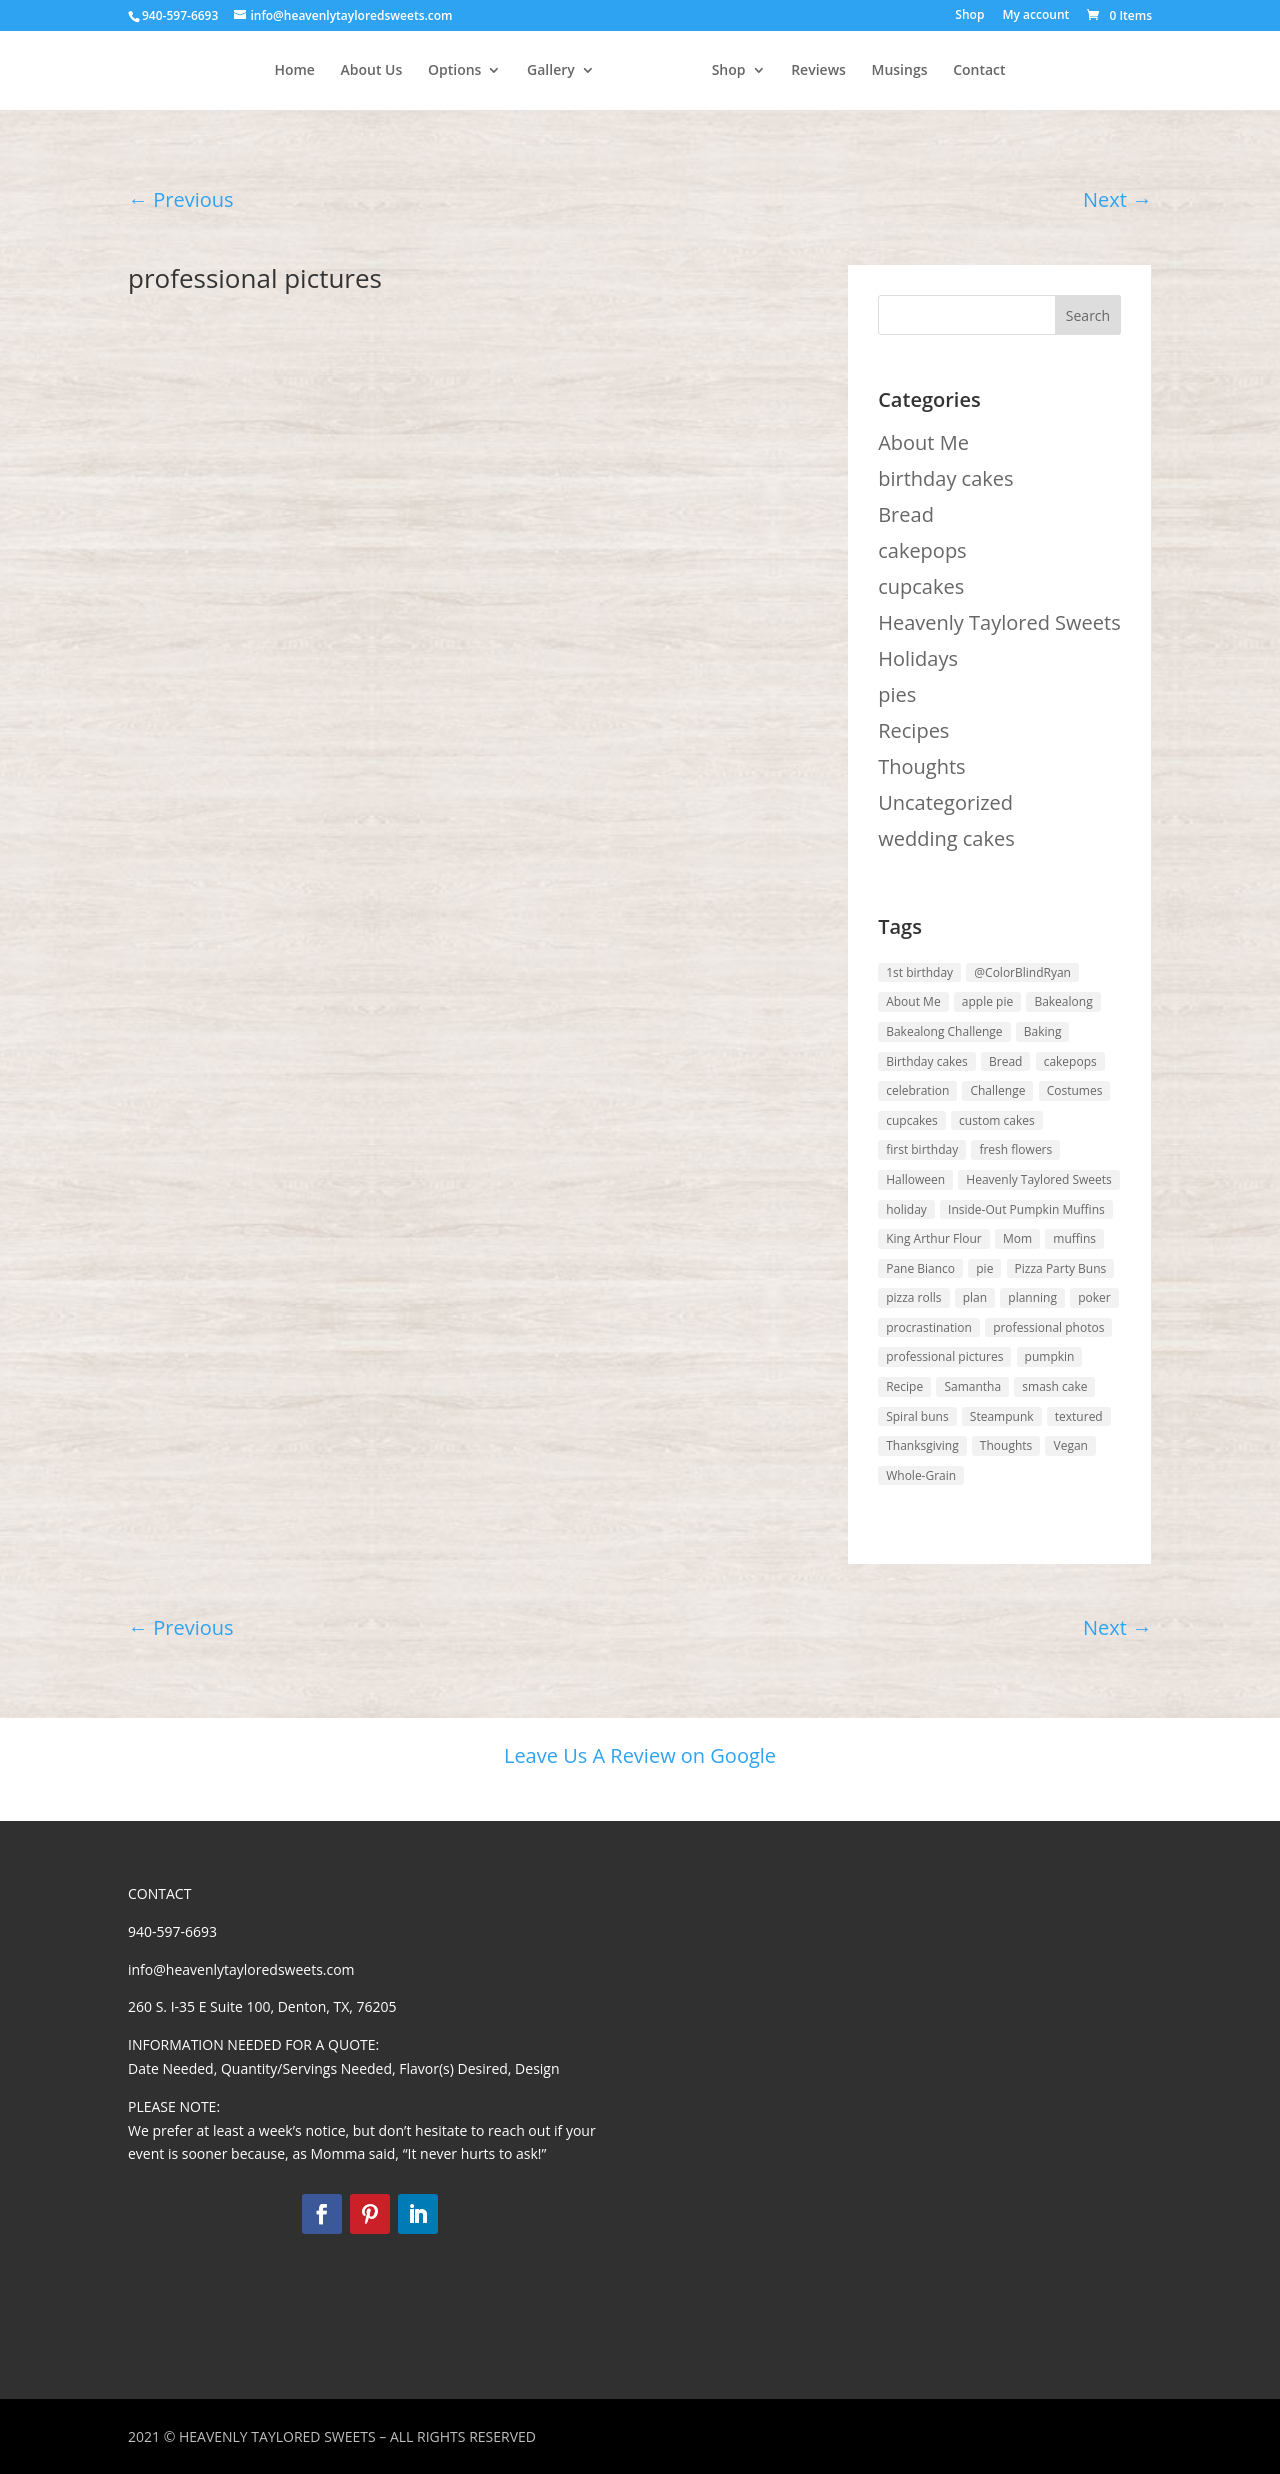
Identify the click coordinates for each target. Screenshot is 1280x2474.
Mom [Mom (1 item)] (1017, 1238)
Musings (968, 71)
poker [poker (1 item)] (1094, 1297)
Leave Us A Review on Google (640, 1755)
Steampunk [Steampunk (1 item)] (1002, 1416)
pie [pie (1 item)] (984, 1268)
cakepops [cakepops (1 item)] (1070, 1061)
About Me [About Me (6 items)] (913, 1001)
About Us (303, 71)
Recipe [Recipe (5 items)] (904, 1386)
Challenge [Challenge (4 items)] (997, 1090)
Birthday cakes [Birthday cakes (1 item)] (927, 1061)
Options (386, 71)
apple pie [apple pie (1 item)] (987, 1001)
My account (1035, 16)
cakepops (922, 550)
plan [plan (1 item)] (975, 1297)
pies (897, 694)
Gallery (483, 71)
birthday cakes (945, 478)
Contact (1047, 71)
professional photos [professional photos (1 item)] (1048, 1327)
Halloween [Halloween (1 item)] (915, 1179)
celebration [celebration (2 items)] (917, 1090)
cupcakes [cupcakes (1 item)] (912, 1120)
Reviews (886, 71)
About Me (923, 442)
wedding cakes (946, 838)
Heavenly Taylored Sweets (999, 622)
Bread (906, 514)
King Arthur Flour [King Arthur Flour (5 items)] (934, 1238)
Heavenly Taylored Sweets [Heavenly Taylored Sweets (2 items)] (1039, 1179)
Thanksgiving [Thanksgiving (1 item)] (922, 1445)
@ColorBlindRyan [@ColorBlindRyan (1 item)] (1022, 972)
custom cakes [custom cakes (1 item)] (997, 1120)
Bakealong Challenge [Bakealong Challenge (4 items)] (944, 1031)
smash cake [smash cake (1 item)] (1054, 1386)
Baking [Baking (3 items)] (1043, 1031)
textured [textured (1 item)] (1079, 1416)
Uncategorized (945, 802)
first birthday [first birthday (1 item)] (922, 1149)
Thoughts (921, 766)
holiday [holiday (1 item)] (906, 1209)
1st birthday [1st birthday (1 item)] (919, 972)
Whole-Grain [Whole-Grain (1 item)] (921, 1475)
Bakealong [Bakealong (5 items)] (1063, 1001)
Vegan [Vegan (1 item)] (1070, 1445)
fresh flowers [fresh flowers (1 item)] (1015, 1149)
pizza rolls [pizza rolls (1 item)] (913, 1297)
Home (226, 71)
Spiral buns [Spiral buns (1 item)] (917, 1416)
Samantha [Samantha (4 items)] (972, 1386)
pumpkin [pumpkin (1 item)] (1050, 1356)
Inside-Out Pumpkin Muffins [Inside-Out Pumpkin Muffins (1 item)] (1026, 1209)
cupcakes (921, 586)
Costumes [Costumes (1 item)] (1075, 1090)
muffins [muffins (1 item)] (1074, 1238)
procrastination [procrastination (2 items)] (929, 1327)
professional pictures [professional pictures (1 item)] (944, 1356)
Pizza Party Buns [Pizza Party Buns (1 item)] (1061, 1268)
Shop (969, 16)
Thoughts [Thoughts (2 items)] (1006, 1445)
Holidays (918, 658)
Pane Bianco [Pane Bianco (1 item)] (920, 1268)
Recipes (913, 730)
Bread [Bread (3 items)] (1005, 1061)
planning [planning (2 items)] (1032, 1297)
